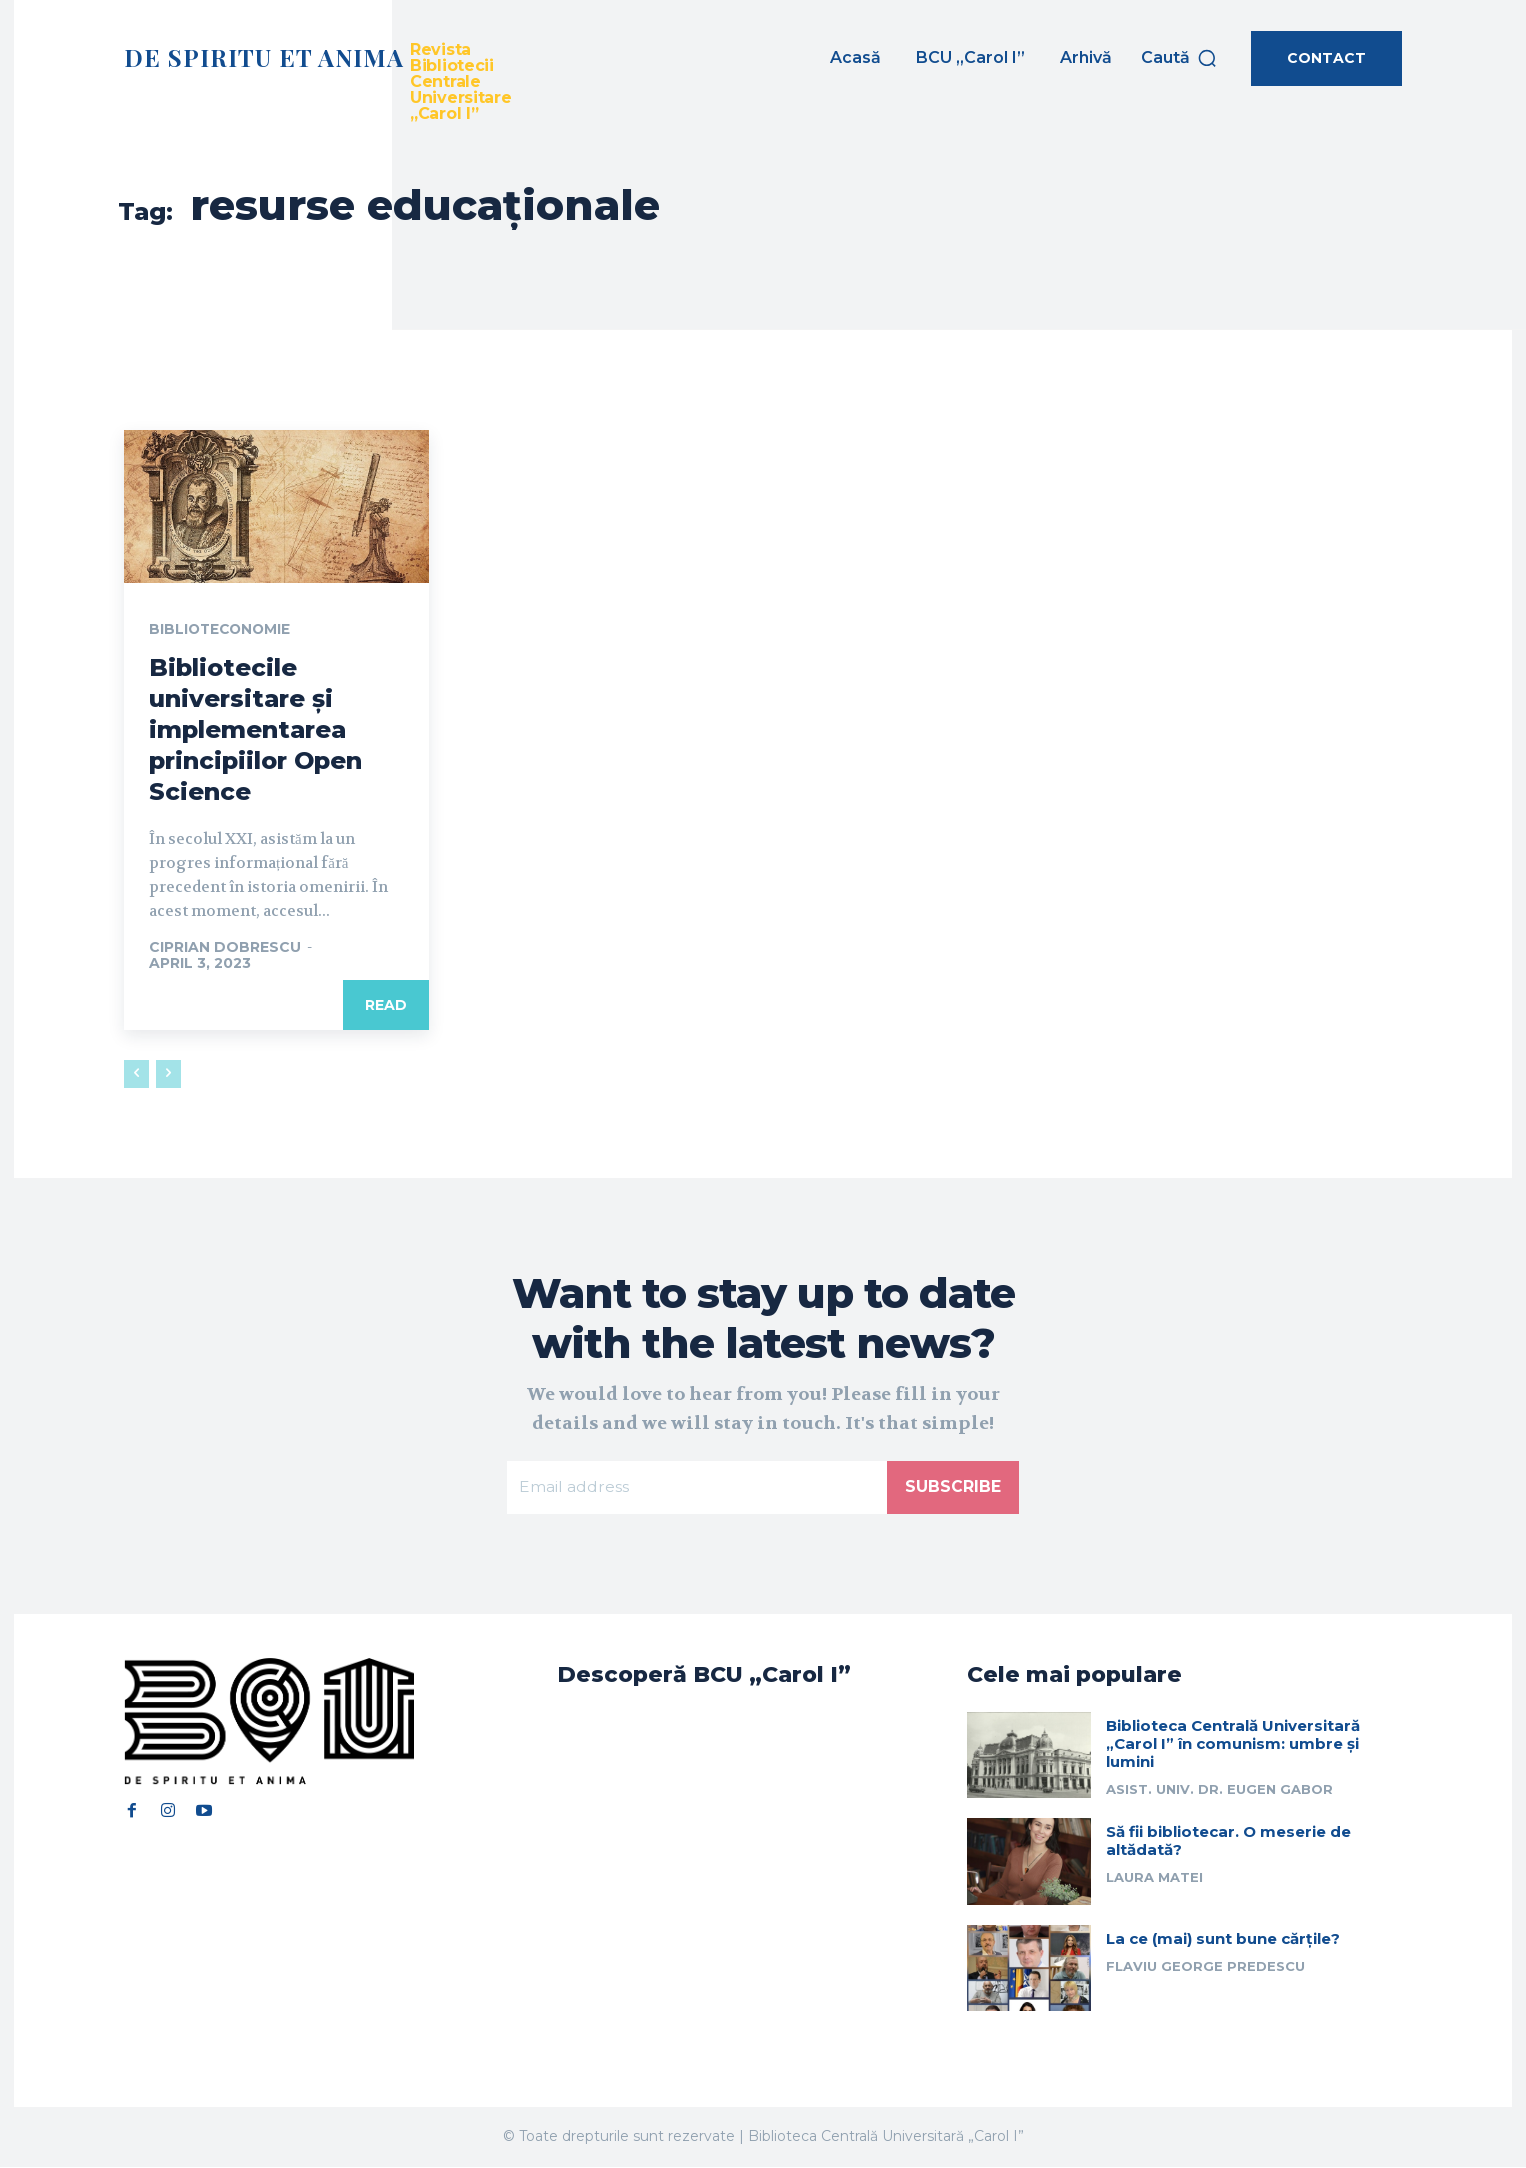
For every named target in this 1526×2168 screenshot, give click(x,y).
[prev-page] (136, 1075)
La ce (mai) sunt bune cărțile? (1223, 1939)
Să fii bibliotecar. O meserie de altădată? (1228, 1842)
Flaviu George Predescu (1205, 1967)
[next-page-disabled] (168, 1075)
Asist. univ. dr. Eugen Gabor (1219, 1790)
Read (386, 1006)
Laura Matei (1154, 1879)
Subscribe (953, 1487)
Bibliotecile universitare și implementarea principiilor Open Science (255, 730)
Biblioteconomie (222, 630)
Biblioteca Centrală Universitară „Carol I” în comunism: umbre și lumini (1233, 1744)
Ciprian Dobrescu (225, 948)
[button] (1179, 58)
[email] (696, 1488)
